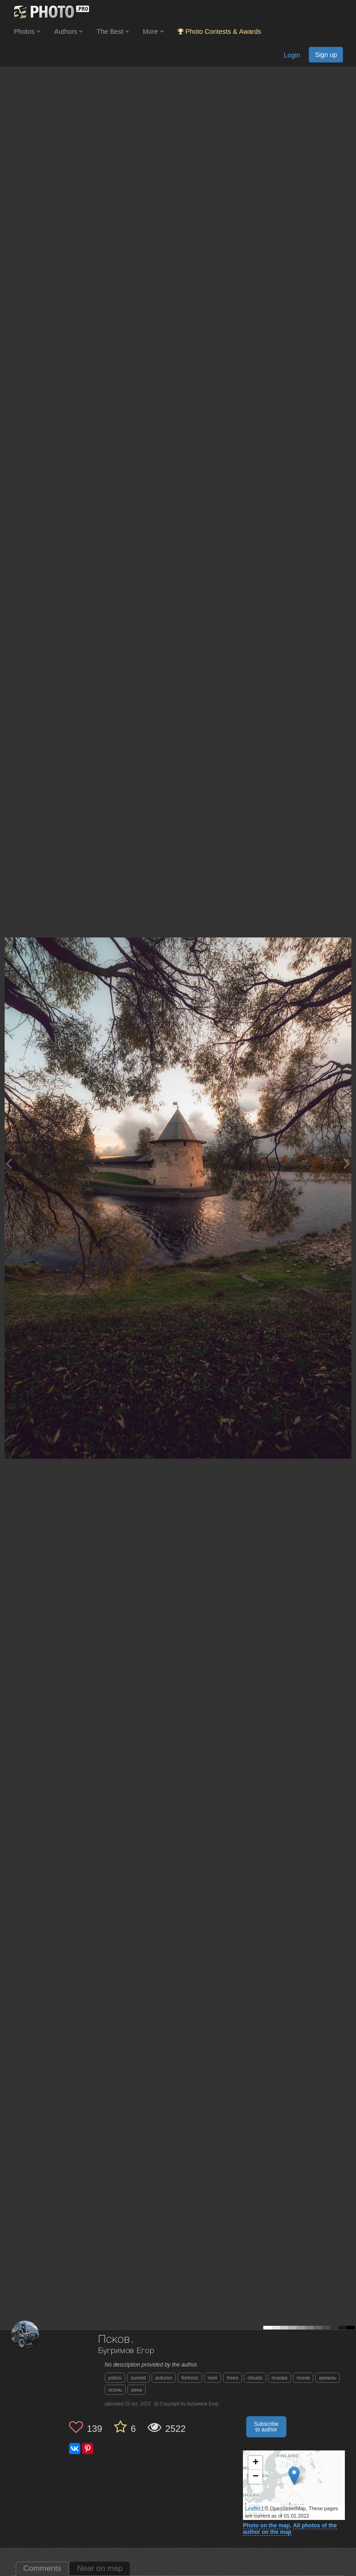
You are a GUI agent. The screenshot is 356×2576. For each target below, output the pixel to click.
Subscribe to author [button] (266, 2427)
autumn (163, 2377)
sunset (138, 2377)
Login (292, 55)
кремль (327, 2377)
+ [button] (256, 2463)
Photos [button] (27, 31)
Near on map (99, 2568)
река (136, 2389)
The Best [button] (112, 31)
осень (115, 2389)
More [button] (153, 31)
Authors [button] (68, 31)
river (212, 2377)
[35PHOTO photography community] (50, 12)
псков (303, 2377)
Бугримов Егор (126, 2351)
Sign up (326, 54)
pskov (115, 2377)
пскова (279, 2377)
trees (232, 2377)
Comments (42, 2568)
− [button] (256, 2477)
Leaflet (253, 2508)
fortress (189, 2377)
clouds (255, 2377)
